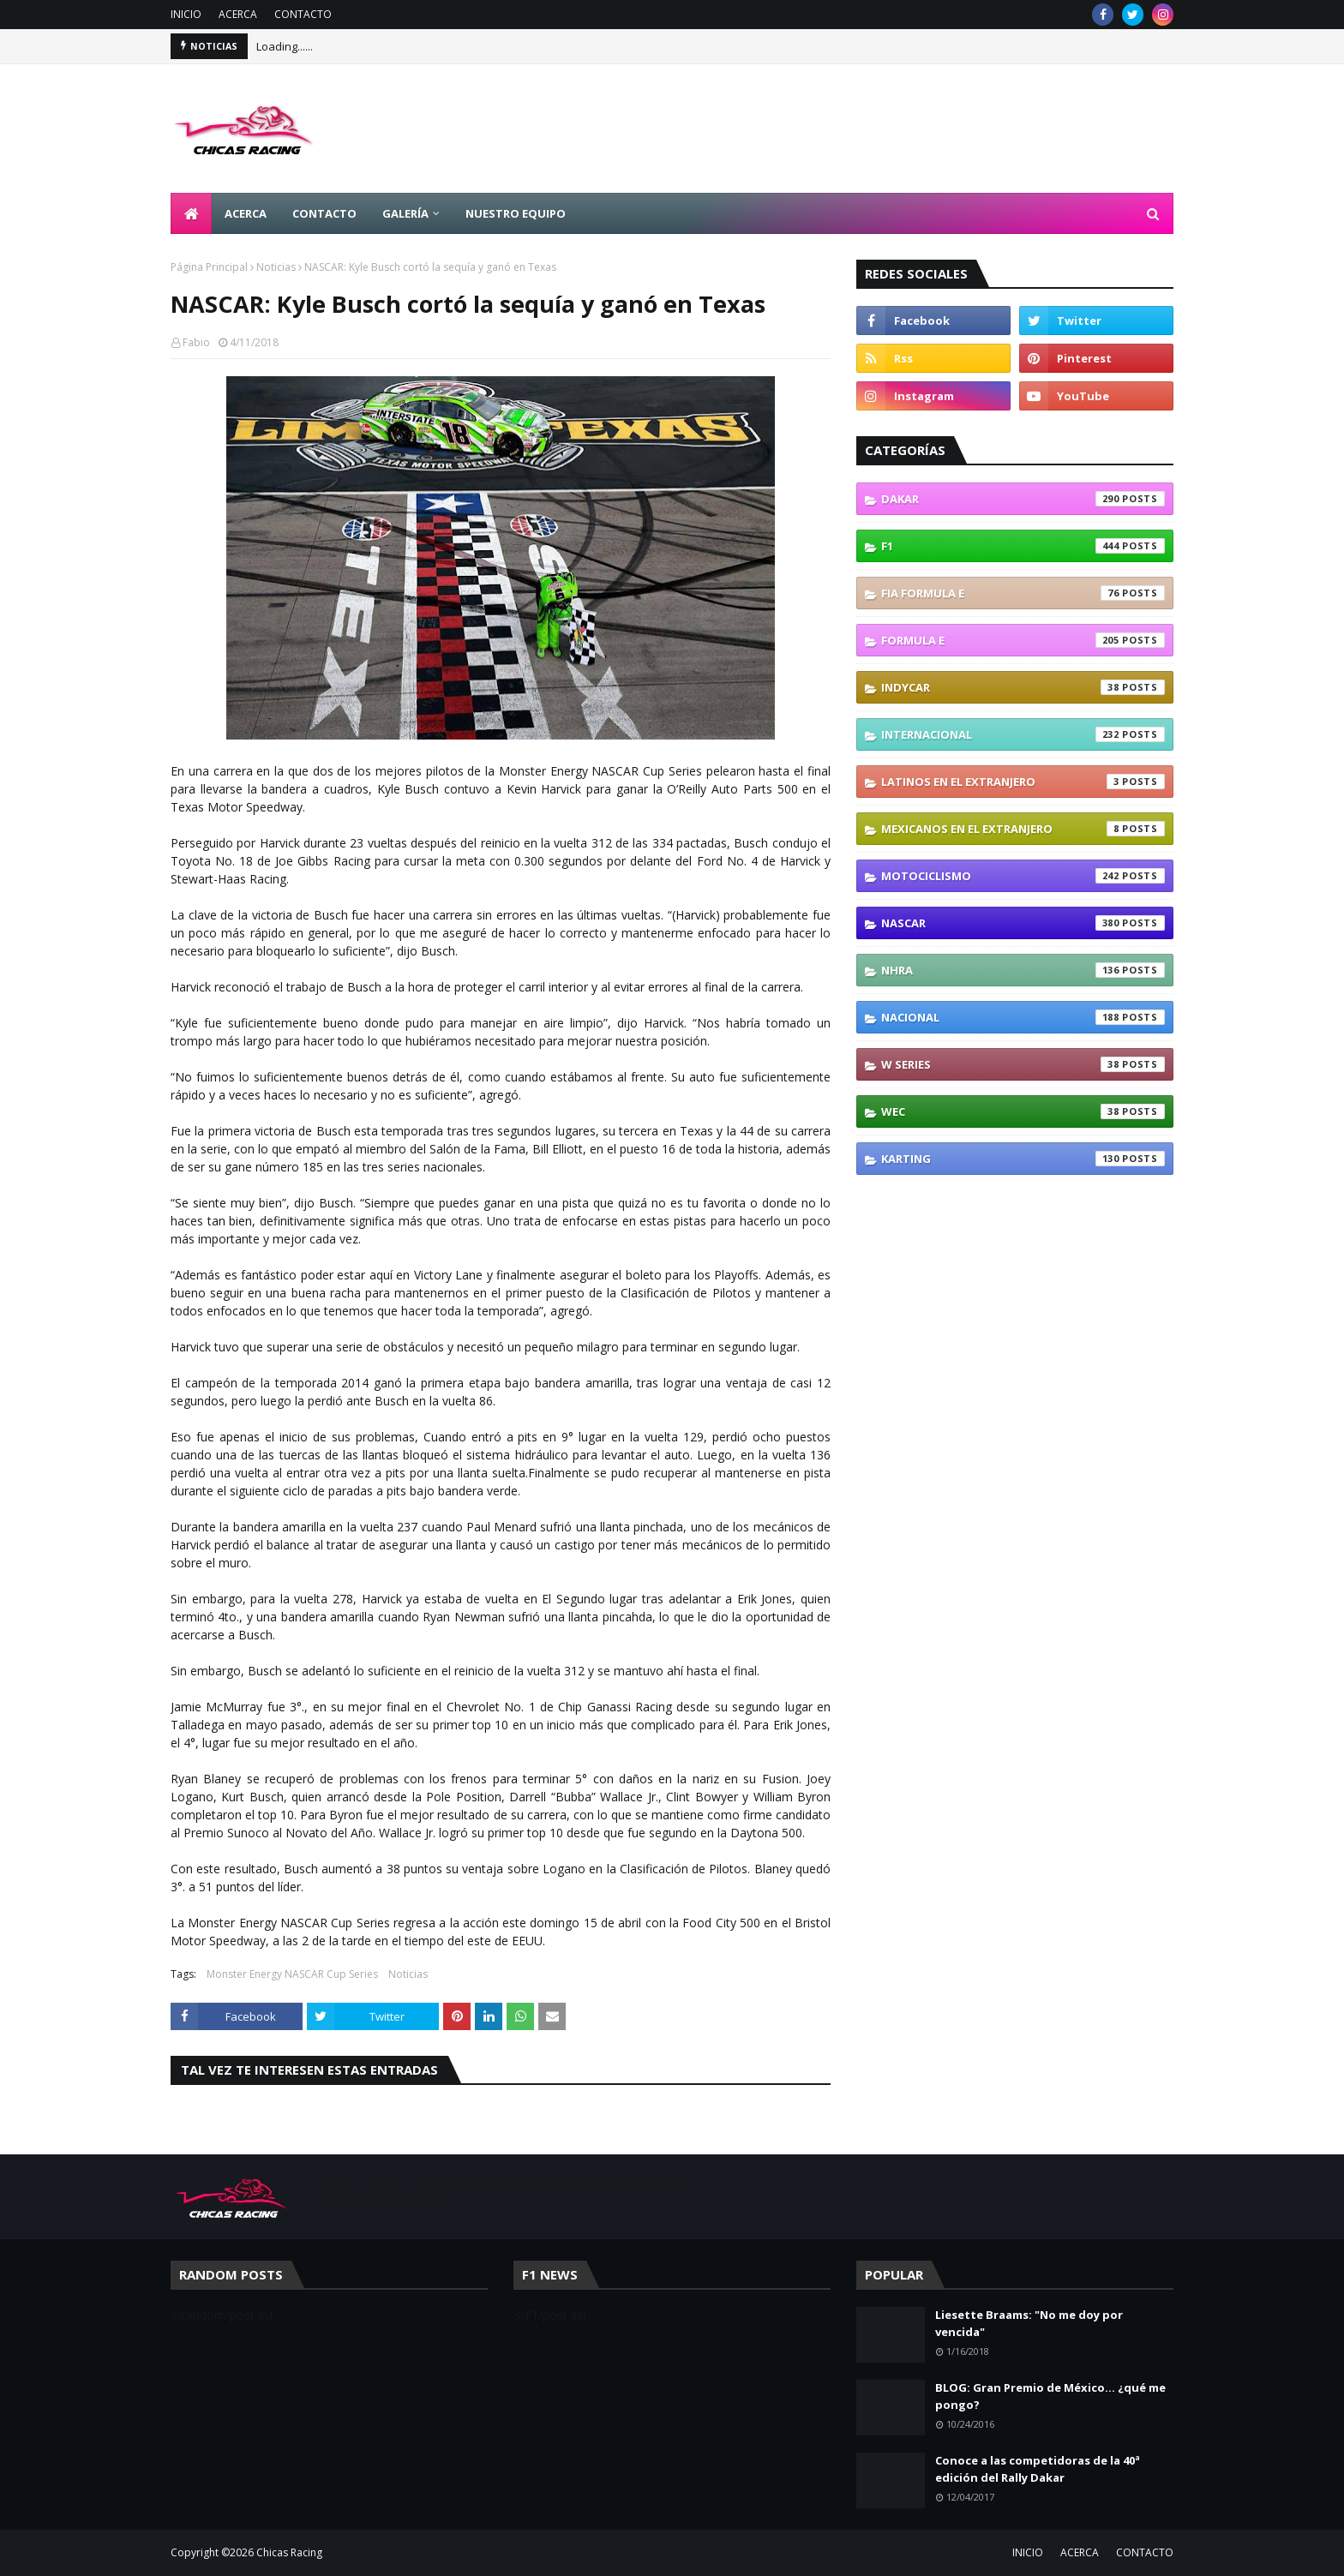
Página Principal (209, 267)
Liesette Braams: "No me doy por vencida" (1029, 2323)
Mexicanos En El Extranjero (1023, 828)
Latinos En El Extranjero (1023, 781)
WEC (1023, 1111)
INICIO (186, 14)
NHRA (1023, 970)
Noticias (276, 267)
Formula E (1023, 640)
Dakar (1023, 498)
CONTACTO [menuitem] (324, 213)
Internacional (1023, 734)
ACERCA (238, 14)
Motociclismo (1023, 876)
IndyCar (1023, 687)
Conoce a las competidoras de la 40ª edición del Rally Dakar (1037, 2469)
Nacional (1023, 1017)
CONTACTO (303, 14)
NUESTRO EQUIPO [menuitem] (515, 213)
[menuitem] (191, 213)
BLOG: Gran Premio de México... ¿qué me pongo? (1050, 2396)
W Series (1023, 1064)
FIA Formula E (1023, 593)
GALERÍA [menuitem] (405, 213)
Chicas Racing (289, 2552)
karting (1023, 1158)
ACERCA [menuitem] (246, 213)
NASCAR (1023, 923)
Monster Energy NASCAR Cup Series (292, 1974)
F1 (1023, 546)
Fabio (196, 342)
